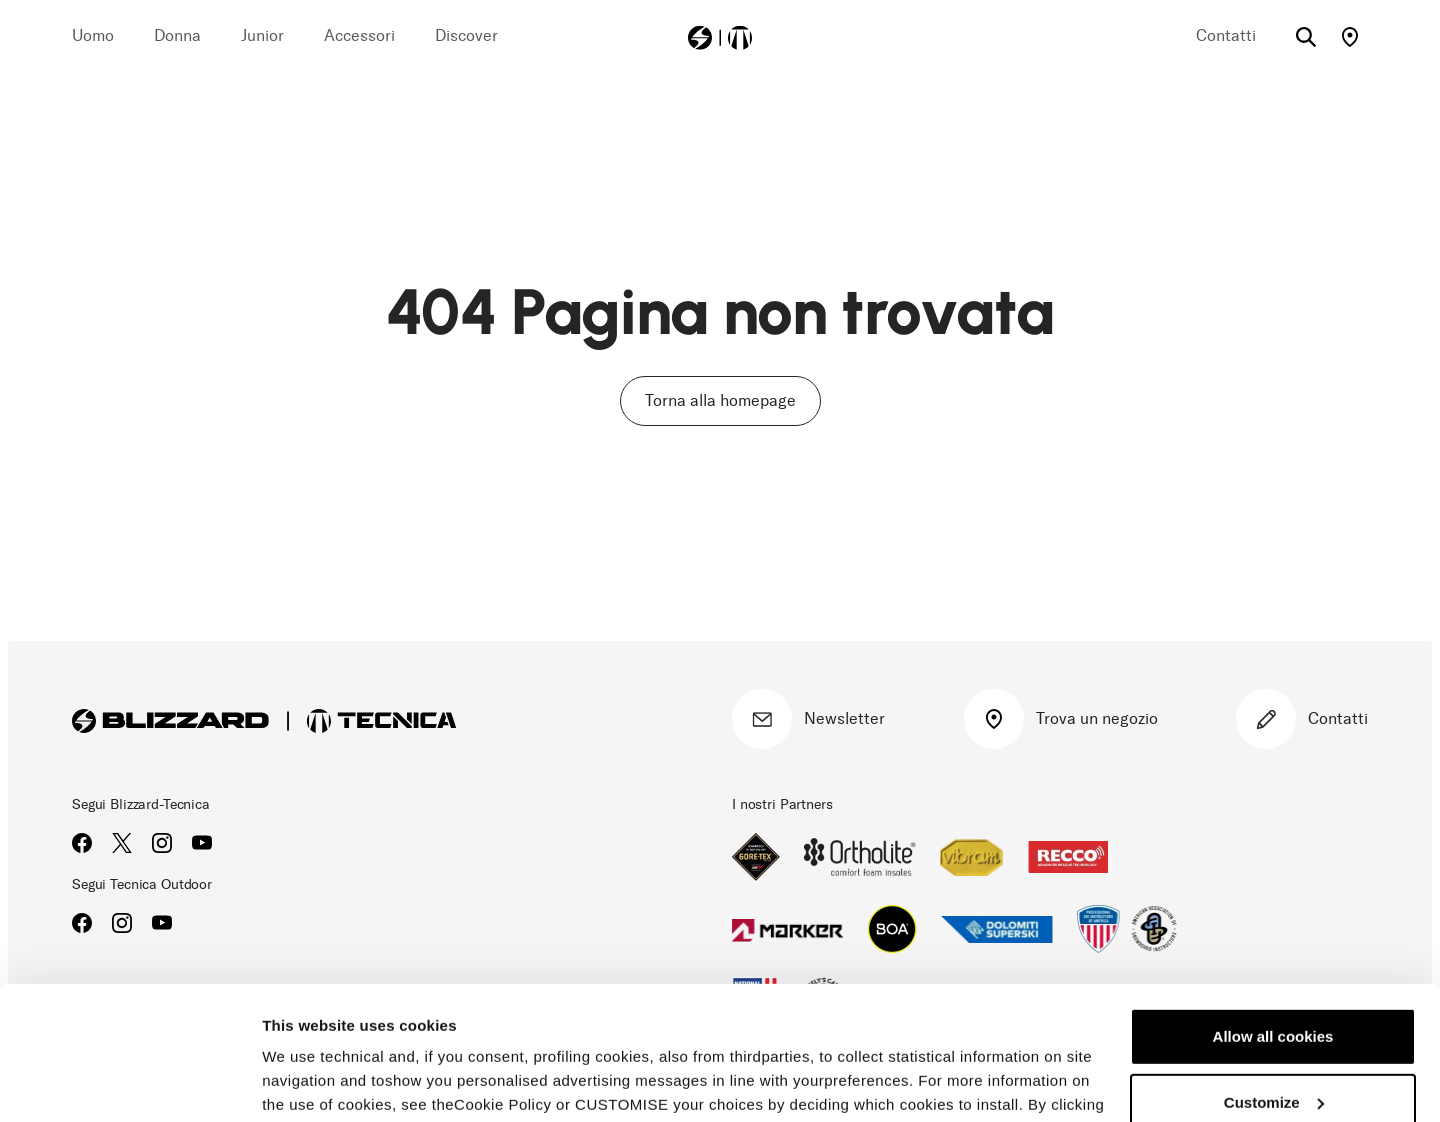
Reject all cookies (1273, 1042)
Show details (308, 1082)
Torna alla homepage (720, 400)
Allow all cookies (1273, 911)
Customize (1274, 976)
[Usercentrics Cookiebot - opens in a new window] (129, 1083)
